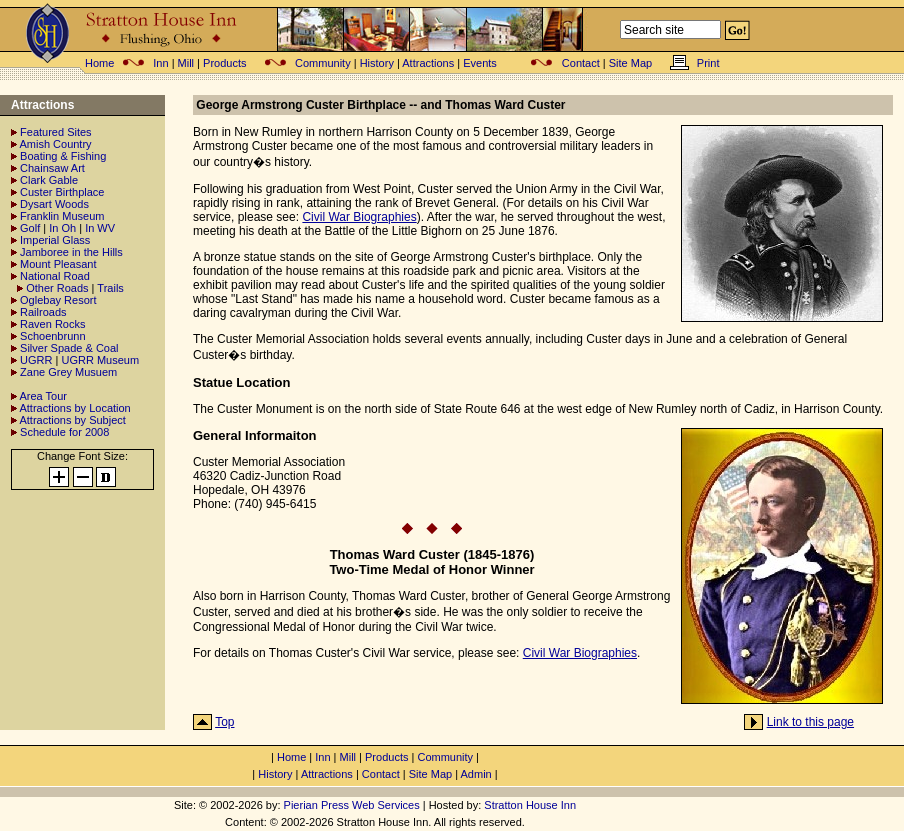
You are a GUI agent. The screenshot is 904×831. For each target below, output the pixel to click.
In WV (100, 228)
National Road (55, 276)
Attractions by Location (74, 408)
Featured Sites (56, 132)
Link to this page (810, 722)
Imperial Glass (55, 240)
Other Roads (57, 288)
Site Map (630, 63)
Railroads (43, 312)
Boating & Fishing (63, 156)
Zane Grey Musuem (68, 372)
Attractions (428, 63)
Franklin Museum (62, 216)
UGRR (36, 360)
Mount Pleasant (58, 264)
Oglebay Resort (58, 300)
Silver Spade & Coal (69, 348)
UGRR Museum (100, 360)
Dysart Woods (54, 204)
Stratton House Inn (530, 805)
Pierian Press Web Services (352, 805)
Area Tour (43, 396)
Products (224, 63)
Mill (186, 63)
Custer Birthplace (62, 192)
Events (480, 63)
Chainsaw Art (52, 168)
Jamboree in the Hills (71, 252)
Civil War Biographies (359, 217)
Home (99, 63)
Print (708, 63)
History (377, 63)
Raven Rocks (52, 324)
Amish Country (55, 144)
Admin (476, 774)
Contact (581, 63)
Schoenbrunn (52, 336)
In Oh (62, 228)
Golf (30, 228)
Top (224, 722)
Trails (110, 288)
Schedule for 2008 (64, 432)
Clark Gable (49, 180)
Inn (160, 63)
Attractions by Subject (72, 420)
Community (323, 63)
